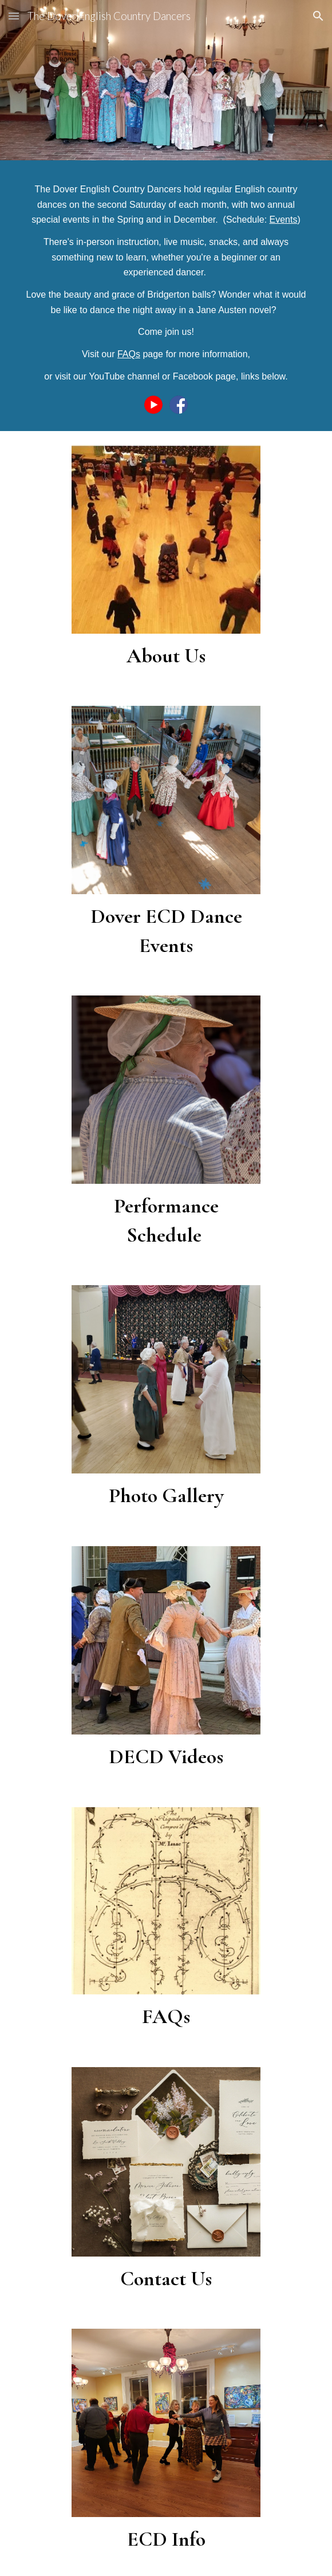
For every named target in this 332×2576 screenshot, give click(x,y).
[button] (13, 15)
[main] (166, 283)
